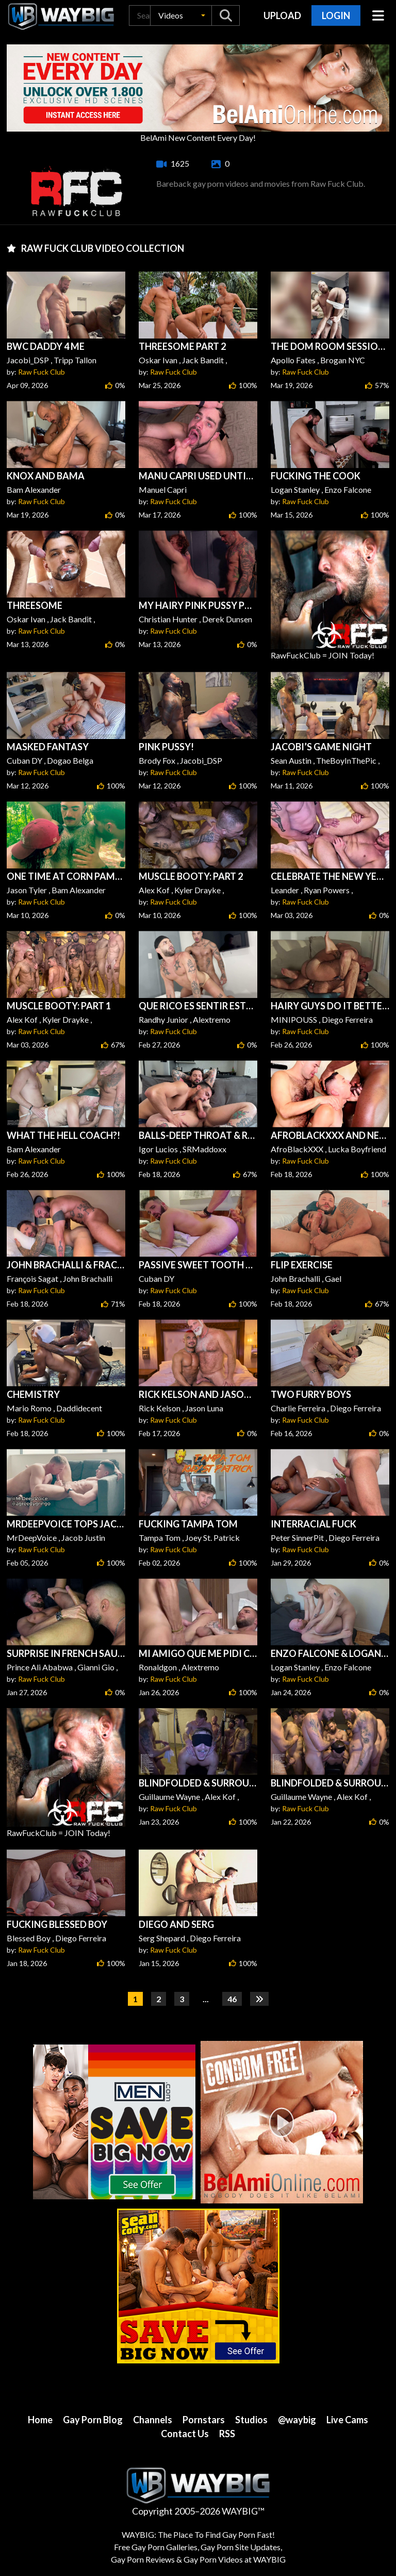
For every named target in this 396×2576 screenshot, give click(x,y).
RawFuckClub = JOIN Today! (330, 595)
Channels (152, 2419)
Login (336, 15)
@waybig (297, 2419)
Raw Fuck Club (41, 371)
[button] (181, 15)
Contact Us (185, 2433)
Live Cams (347, 2419)
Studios (251, 2419)
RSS (227, 2433)
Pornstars (204, 2419)
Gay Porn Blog (93, 2419)
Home (40, 2419)
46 (232, 1999)
